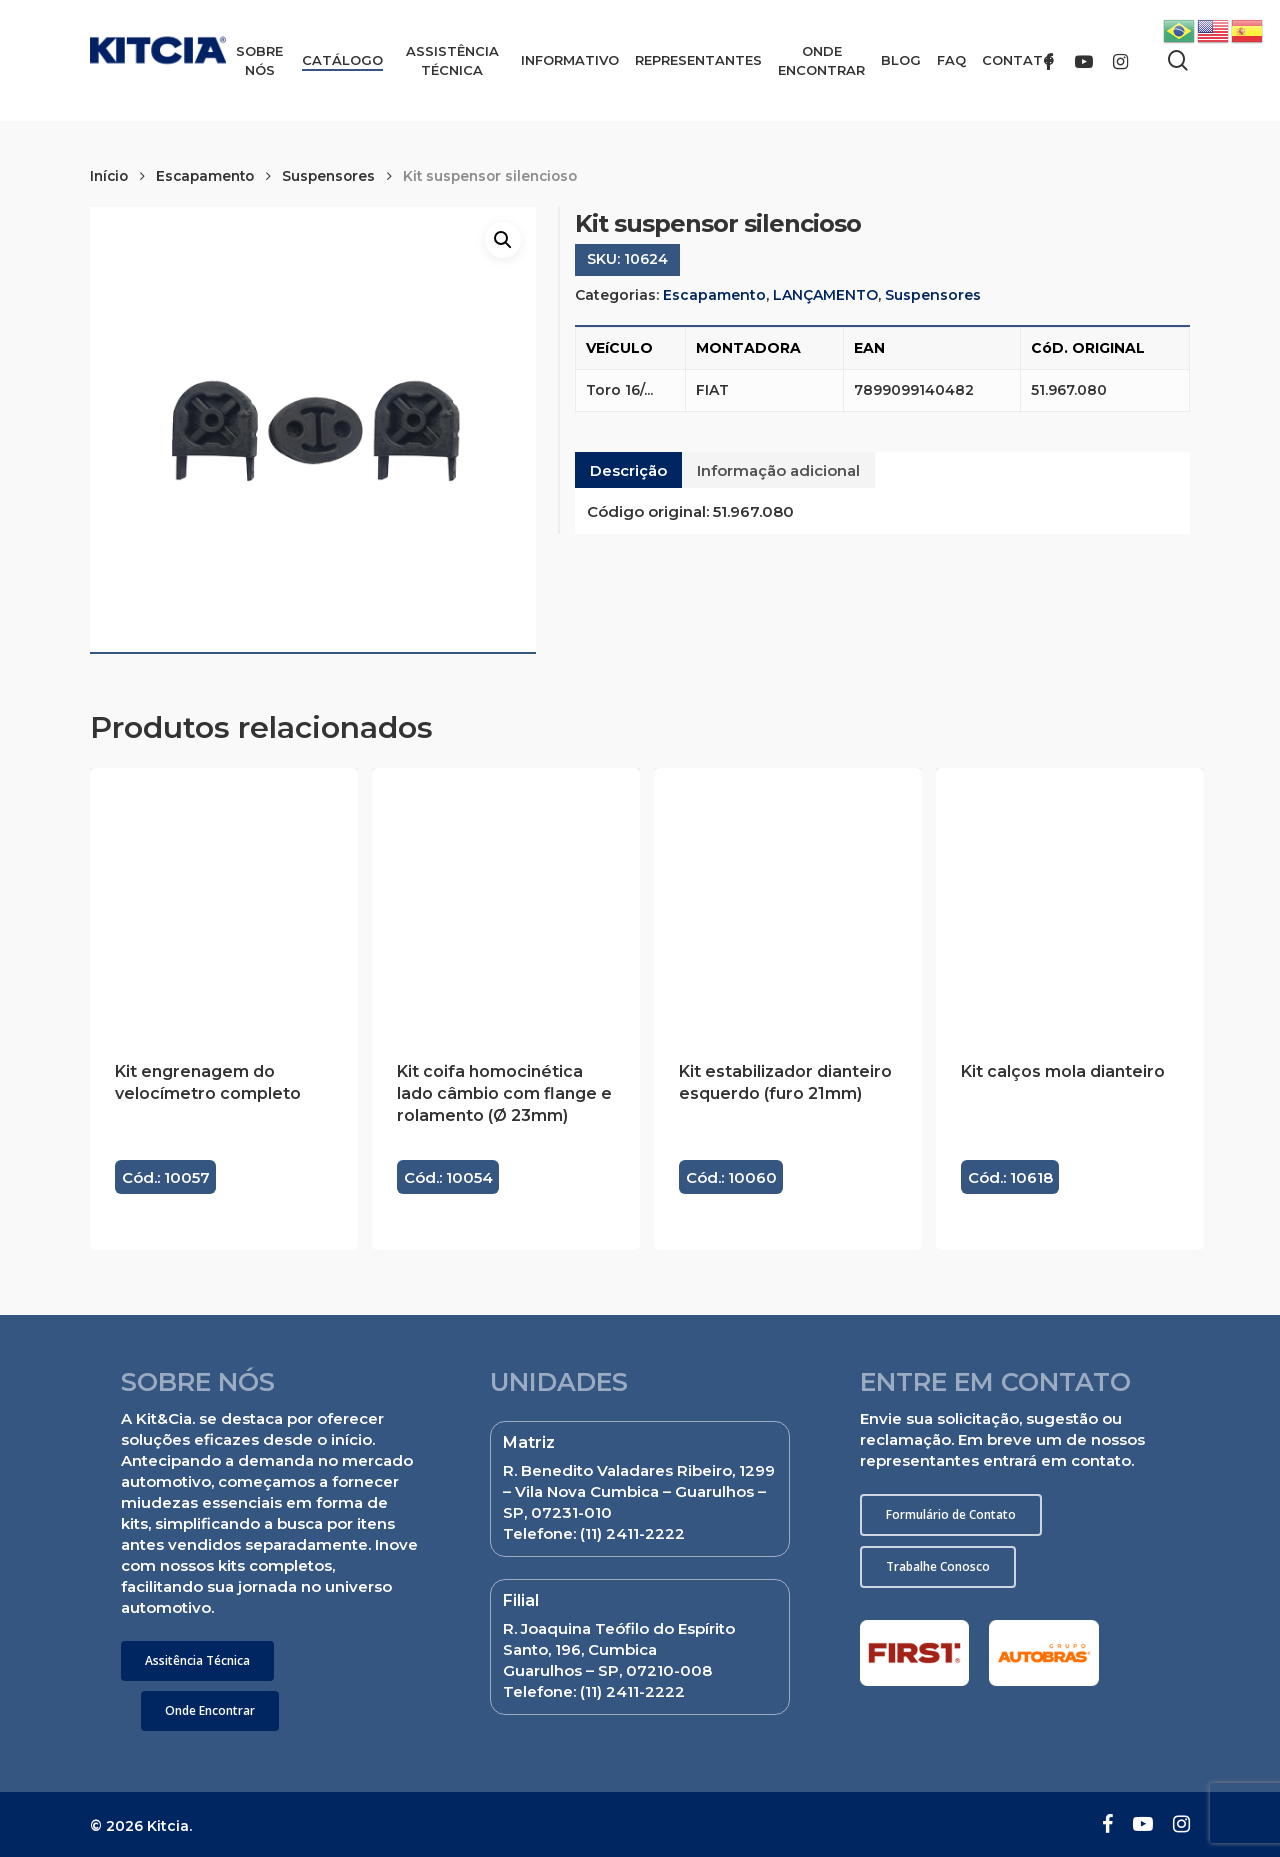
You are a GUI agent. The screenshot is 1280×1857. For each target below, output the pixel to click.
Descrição (628, 470)
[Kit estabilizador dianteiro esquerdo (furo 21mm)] (788, 902)
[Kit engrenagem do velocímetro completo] (224, 902)
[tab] (628, 470)
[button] (197, 1661)
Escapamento (205, 176)
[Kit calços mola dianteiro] (1070, 902)
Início (109, 176)
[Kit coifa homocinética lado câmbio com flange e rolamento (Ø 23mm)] (506, 902)
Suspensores (328, 176)
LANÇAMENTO (825, 295)
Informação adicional (778, 470)
